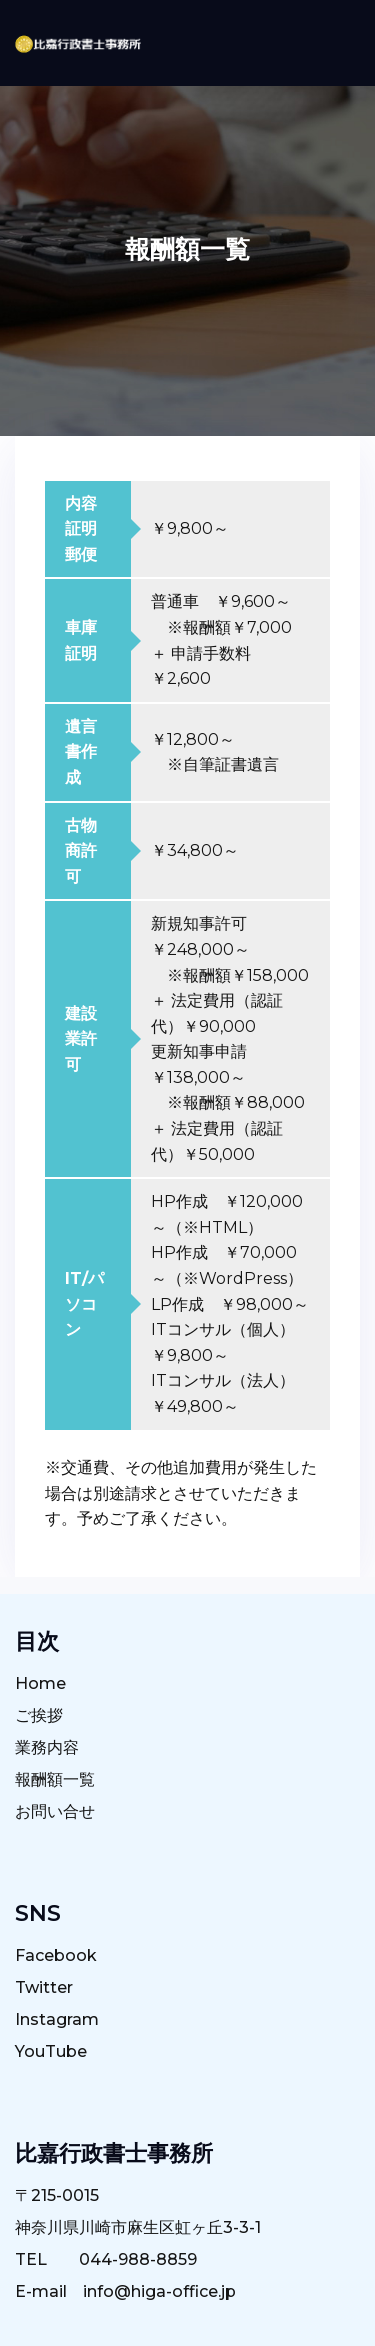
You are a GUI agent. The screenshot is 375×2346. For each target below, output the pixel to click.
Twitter (44, 1987)
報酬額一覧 (55, 1779)
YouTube (51, 2051)
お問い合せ (55, 1811)
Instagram (57, 2019)
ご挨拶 (39, 1715)
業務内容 (47, 1747)
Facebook (56, 1955)
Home (40, 1683)
